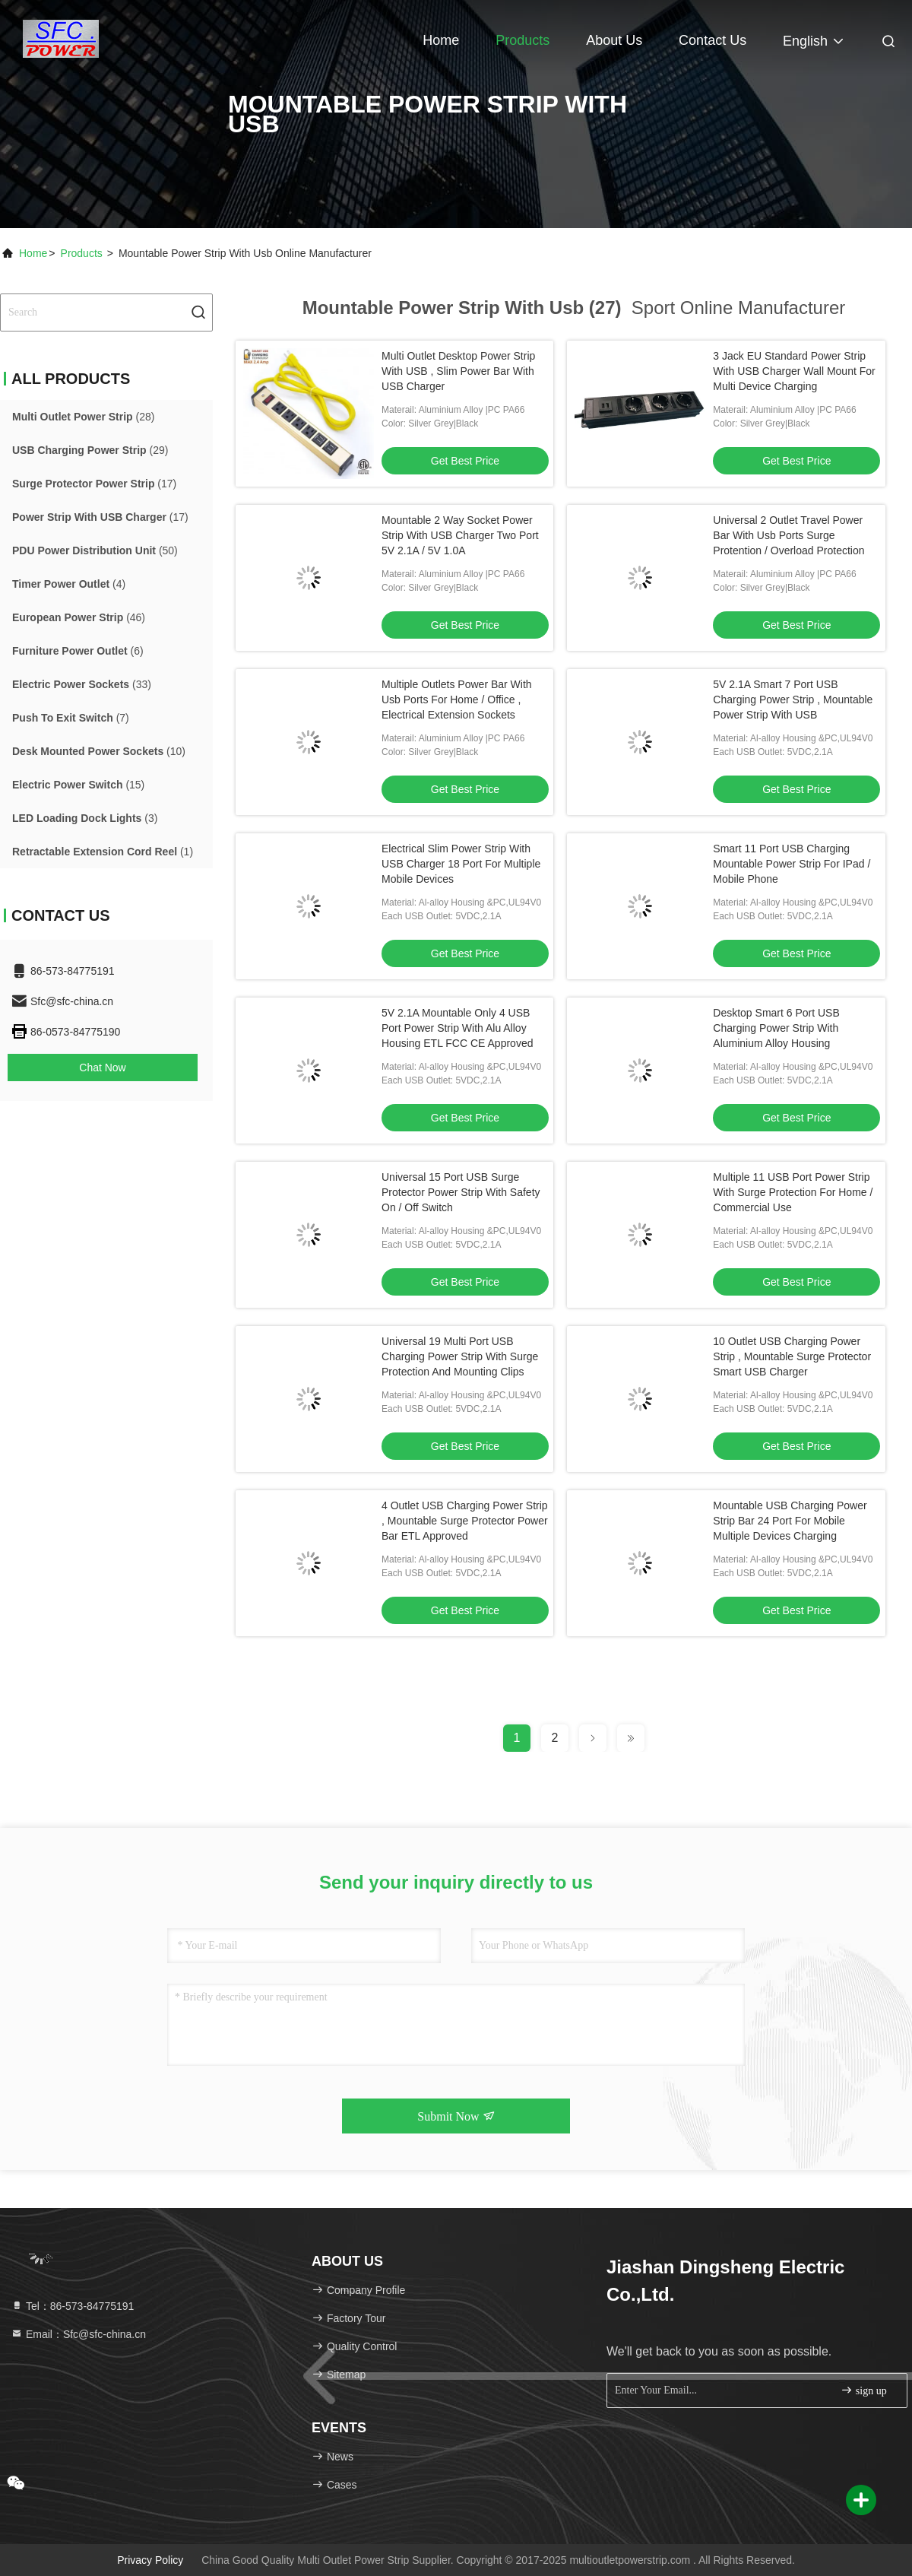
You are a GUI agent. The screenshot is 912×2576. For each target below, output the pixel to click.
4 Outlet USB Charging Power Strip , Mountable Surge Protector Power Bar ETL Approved (465, 1520)
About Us (614, 40)
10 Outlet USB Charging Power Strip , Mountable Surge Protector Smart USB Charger (792, 1356)
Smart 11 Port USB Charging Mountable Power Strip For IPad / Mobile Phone (791, 863)
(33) (81, 684)
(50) (95, 550)
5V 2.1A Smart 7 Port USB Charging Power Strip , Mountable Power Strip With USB (792, 699)
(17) (94, 483)
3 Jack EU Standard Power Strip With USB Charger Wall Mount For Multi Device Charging (794, 371)
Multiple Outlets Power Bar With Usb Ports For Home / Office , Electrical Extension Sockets (457, 699)
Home (441, 40)
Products (522, 40)
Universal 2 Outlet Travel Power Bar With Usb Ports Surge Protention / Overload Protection (788, 535)
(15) (78, 785)
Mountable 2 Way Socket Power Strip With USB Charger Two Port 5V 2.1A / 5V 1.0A (460, 535)
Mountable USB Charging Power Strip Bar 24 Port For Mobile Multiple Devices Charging (789, 1520)
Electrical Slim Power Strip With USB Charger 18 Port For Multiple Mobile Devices (461, 863)
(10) (98, 751)
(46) (78, 617)
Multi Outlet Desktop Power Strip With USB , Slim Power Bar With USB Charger (458, 371)
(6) (78, 651)
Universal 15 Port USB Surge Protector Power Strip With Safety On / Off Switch (461, 1192)
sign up (863, 2390)
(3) (84, 818)
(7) (70, 718)
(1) (102, 851)
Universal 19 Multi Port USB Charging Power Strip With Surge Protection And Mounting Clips (460, 1356)
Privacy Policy (150, 2560)
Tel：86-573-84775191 (72, 2306)
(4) (68, 584)
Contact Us (712, 40)
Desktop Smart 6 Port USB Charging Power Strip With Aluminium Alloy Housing (776, 1028)
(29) (90, 450)
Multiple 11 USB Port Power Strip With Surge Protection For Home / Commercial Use (792, 1192)
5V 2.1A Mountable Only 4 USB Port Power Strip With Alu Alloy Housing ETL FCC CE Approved (457, 1028)
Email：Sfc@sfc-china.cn (78, 2334)
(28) (83, 417)
